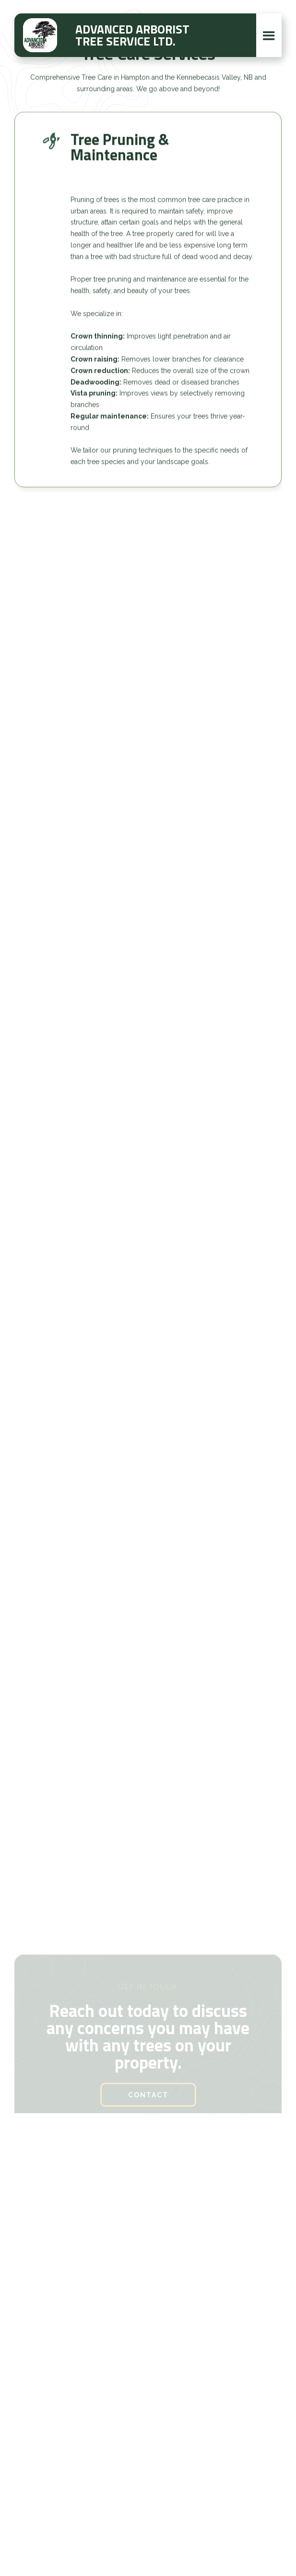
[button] (269, 35)
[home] (40, 35)
